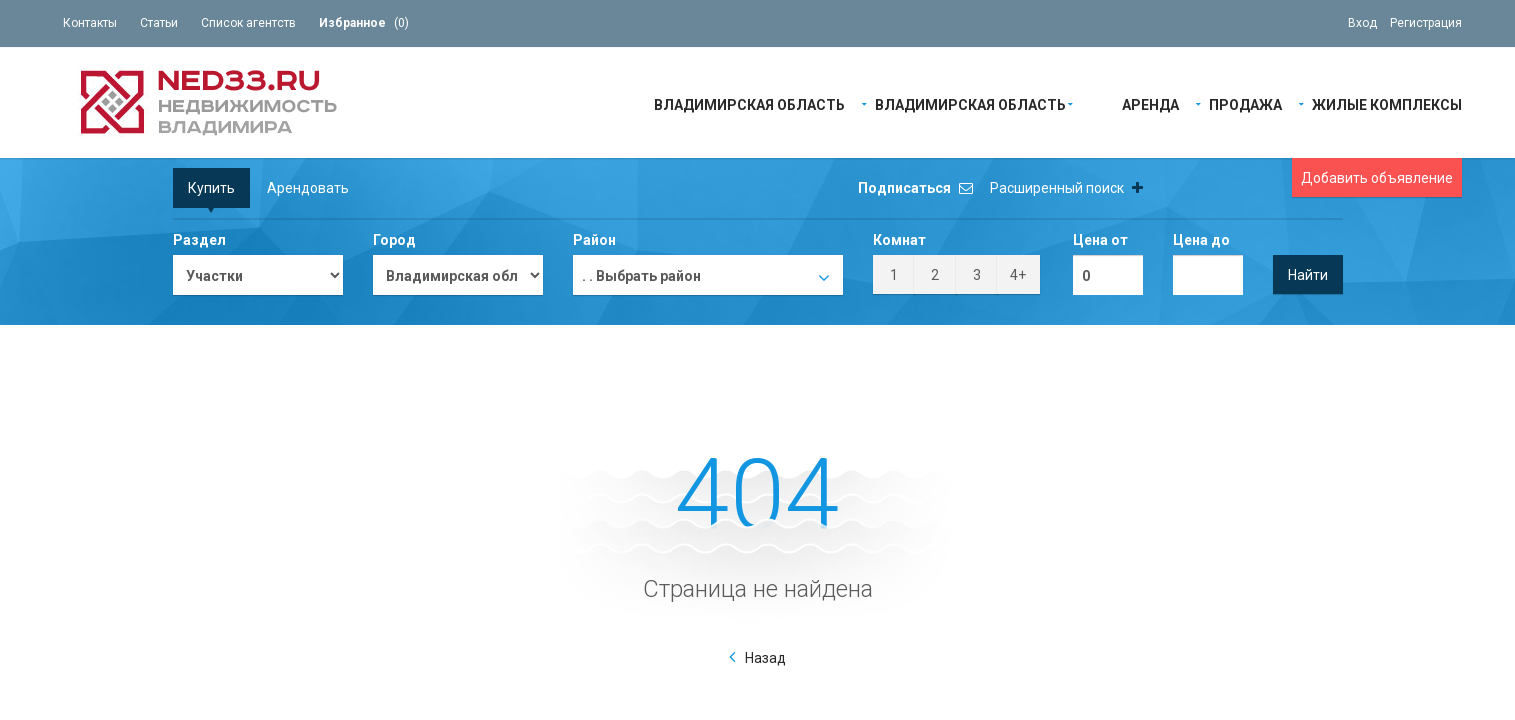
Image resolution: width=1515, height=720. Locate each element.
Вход (1362, 23)
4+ (1018, 275)
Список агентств (248, 23)
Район (594, 240)
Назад (765, 658)
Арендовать (308, 188)
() (364, 23)
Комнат (899, 240)
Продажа (1245, 103)
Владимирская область (749, 103)
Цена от (1100, 240)
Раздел (199, 240)
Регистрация (1426, 23)
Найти (1308, 275)
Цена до (1201, 240)
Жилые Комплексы (1387, 103)
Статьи (159, 23)
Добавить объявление (1377, 178)
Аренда (1150, 103)
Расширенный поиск (1066, 188)
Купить (211, 188)
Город (394, 240)
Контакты (90, 23)
